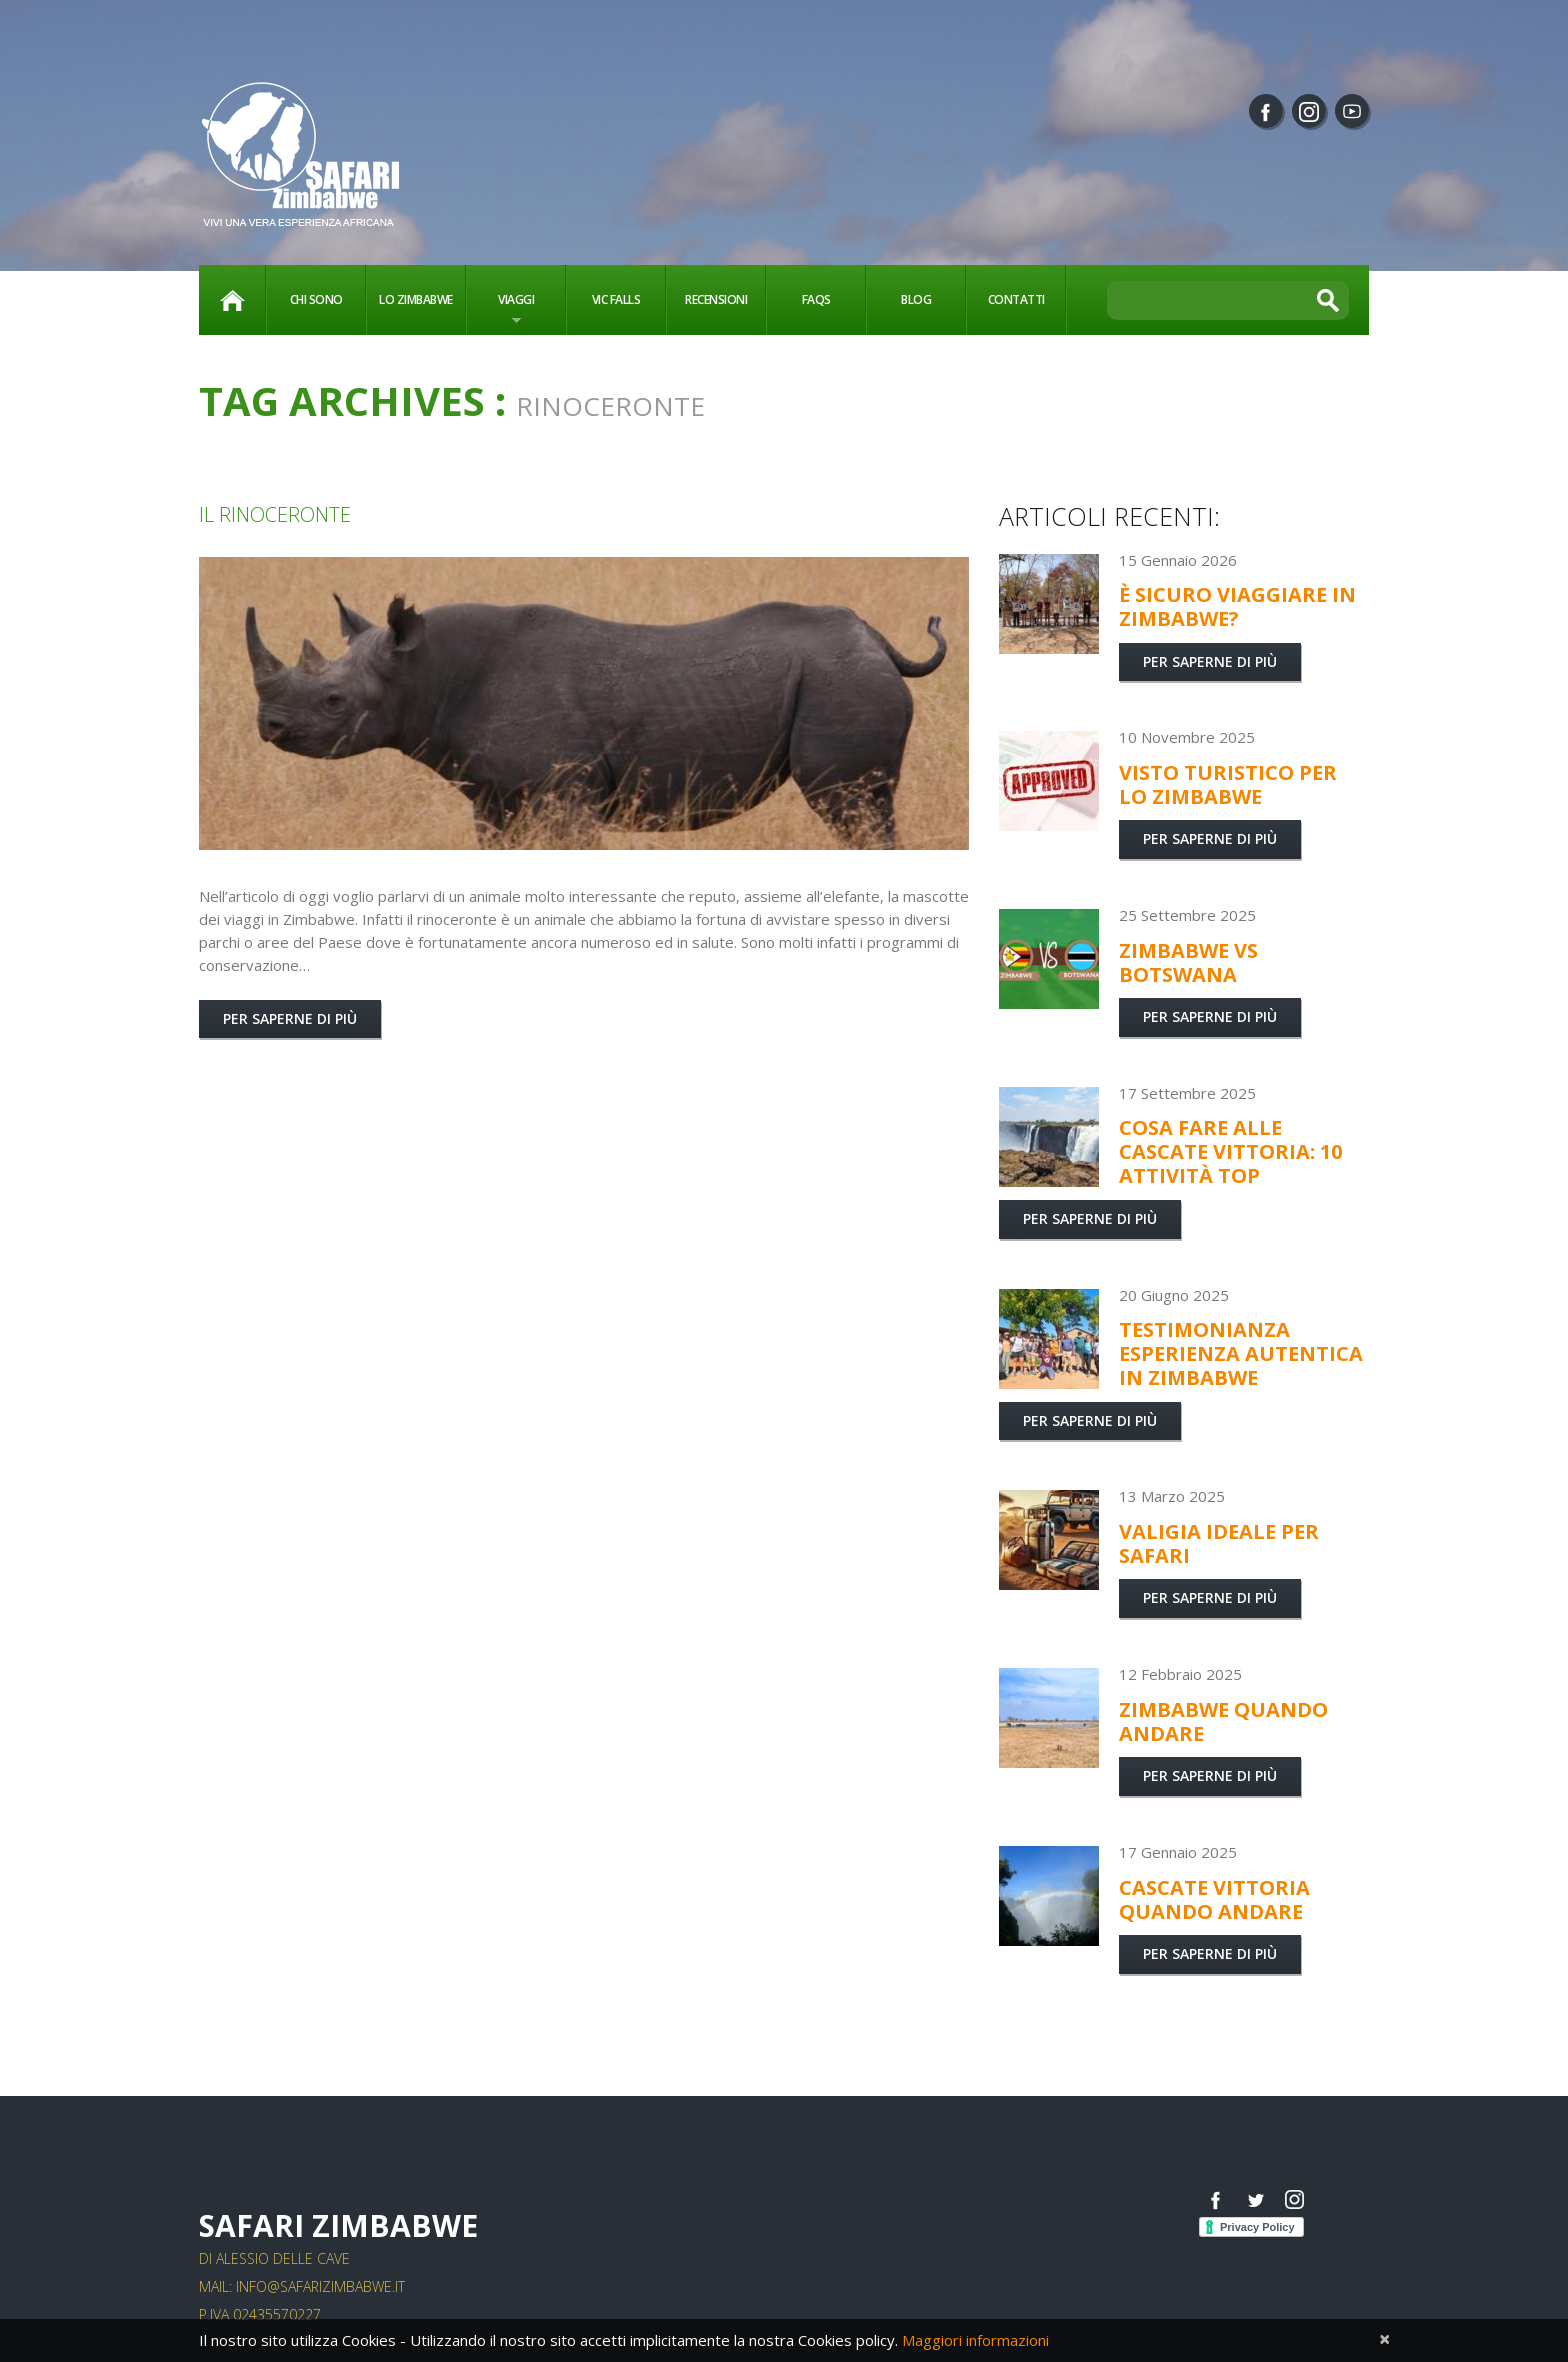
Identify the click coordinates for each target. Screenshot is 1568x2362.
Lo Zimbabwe (416, 299)
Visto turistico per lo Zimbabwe (1228, 784)
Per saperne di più (290, 1018)
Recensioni (716, 299)
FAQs (816, 299)
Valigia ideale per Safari (1219, 1543)
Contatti (1016, 299)
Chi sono (316, 299)
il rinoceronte (275, 514)
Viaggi (500, 311)
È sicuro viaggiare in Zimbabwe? (1237, 606)
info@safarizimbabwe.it (320, 2286)
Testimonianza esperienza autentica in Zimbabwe (1241, 1353)
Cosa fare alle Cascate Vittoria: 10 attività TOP (1230, 1151)
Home (232, 300)
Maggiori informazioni (975, 2340)
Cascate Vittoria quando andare (1214, 1899)
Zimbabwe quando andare (1223, 1721)
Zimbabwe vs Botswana (1188, 962)
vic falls (616, 299)
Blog (916, 299)
